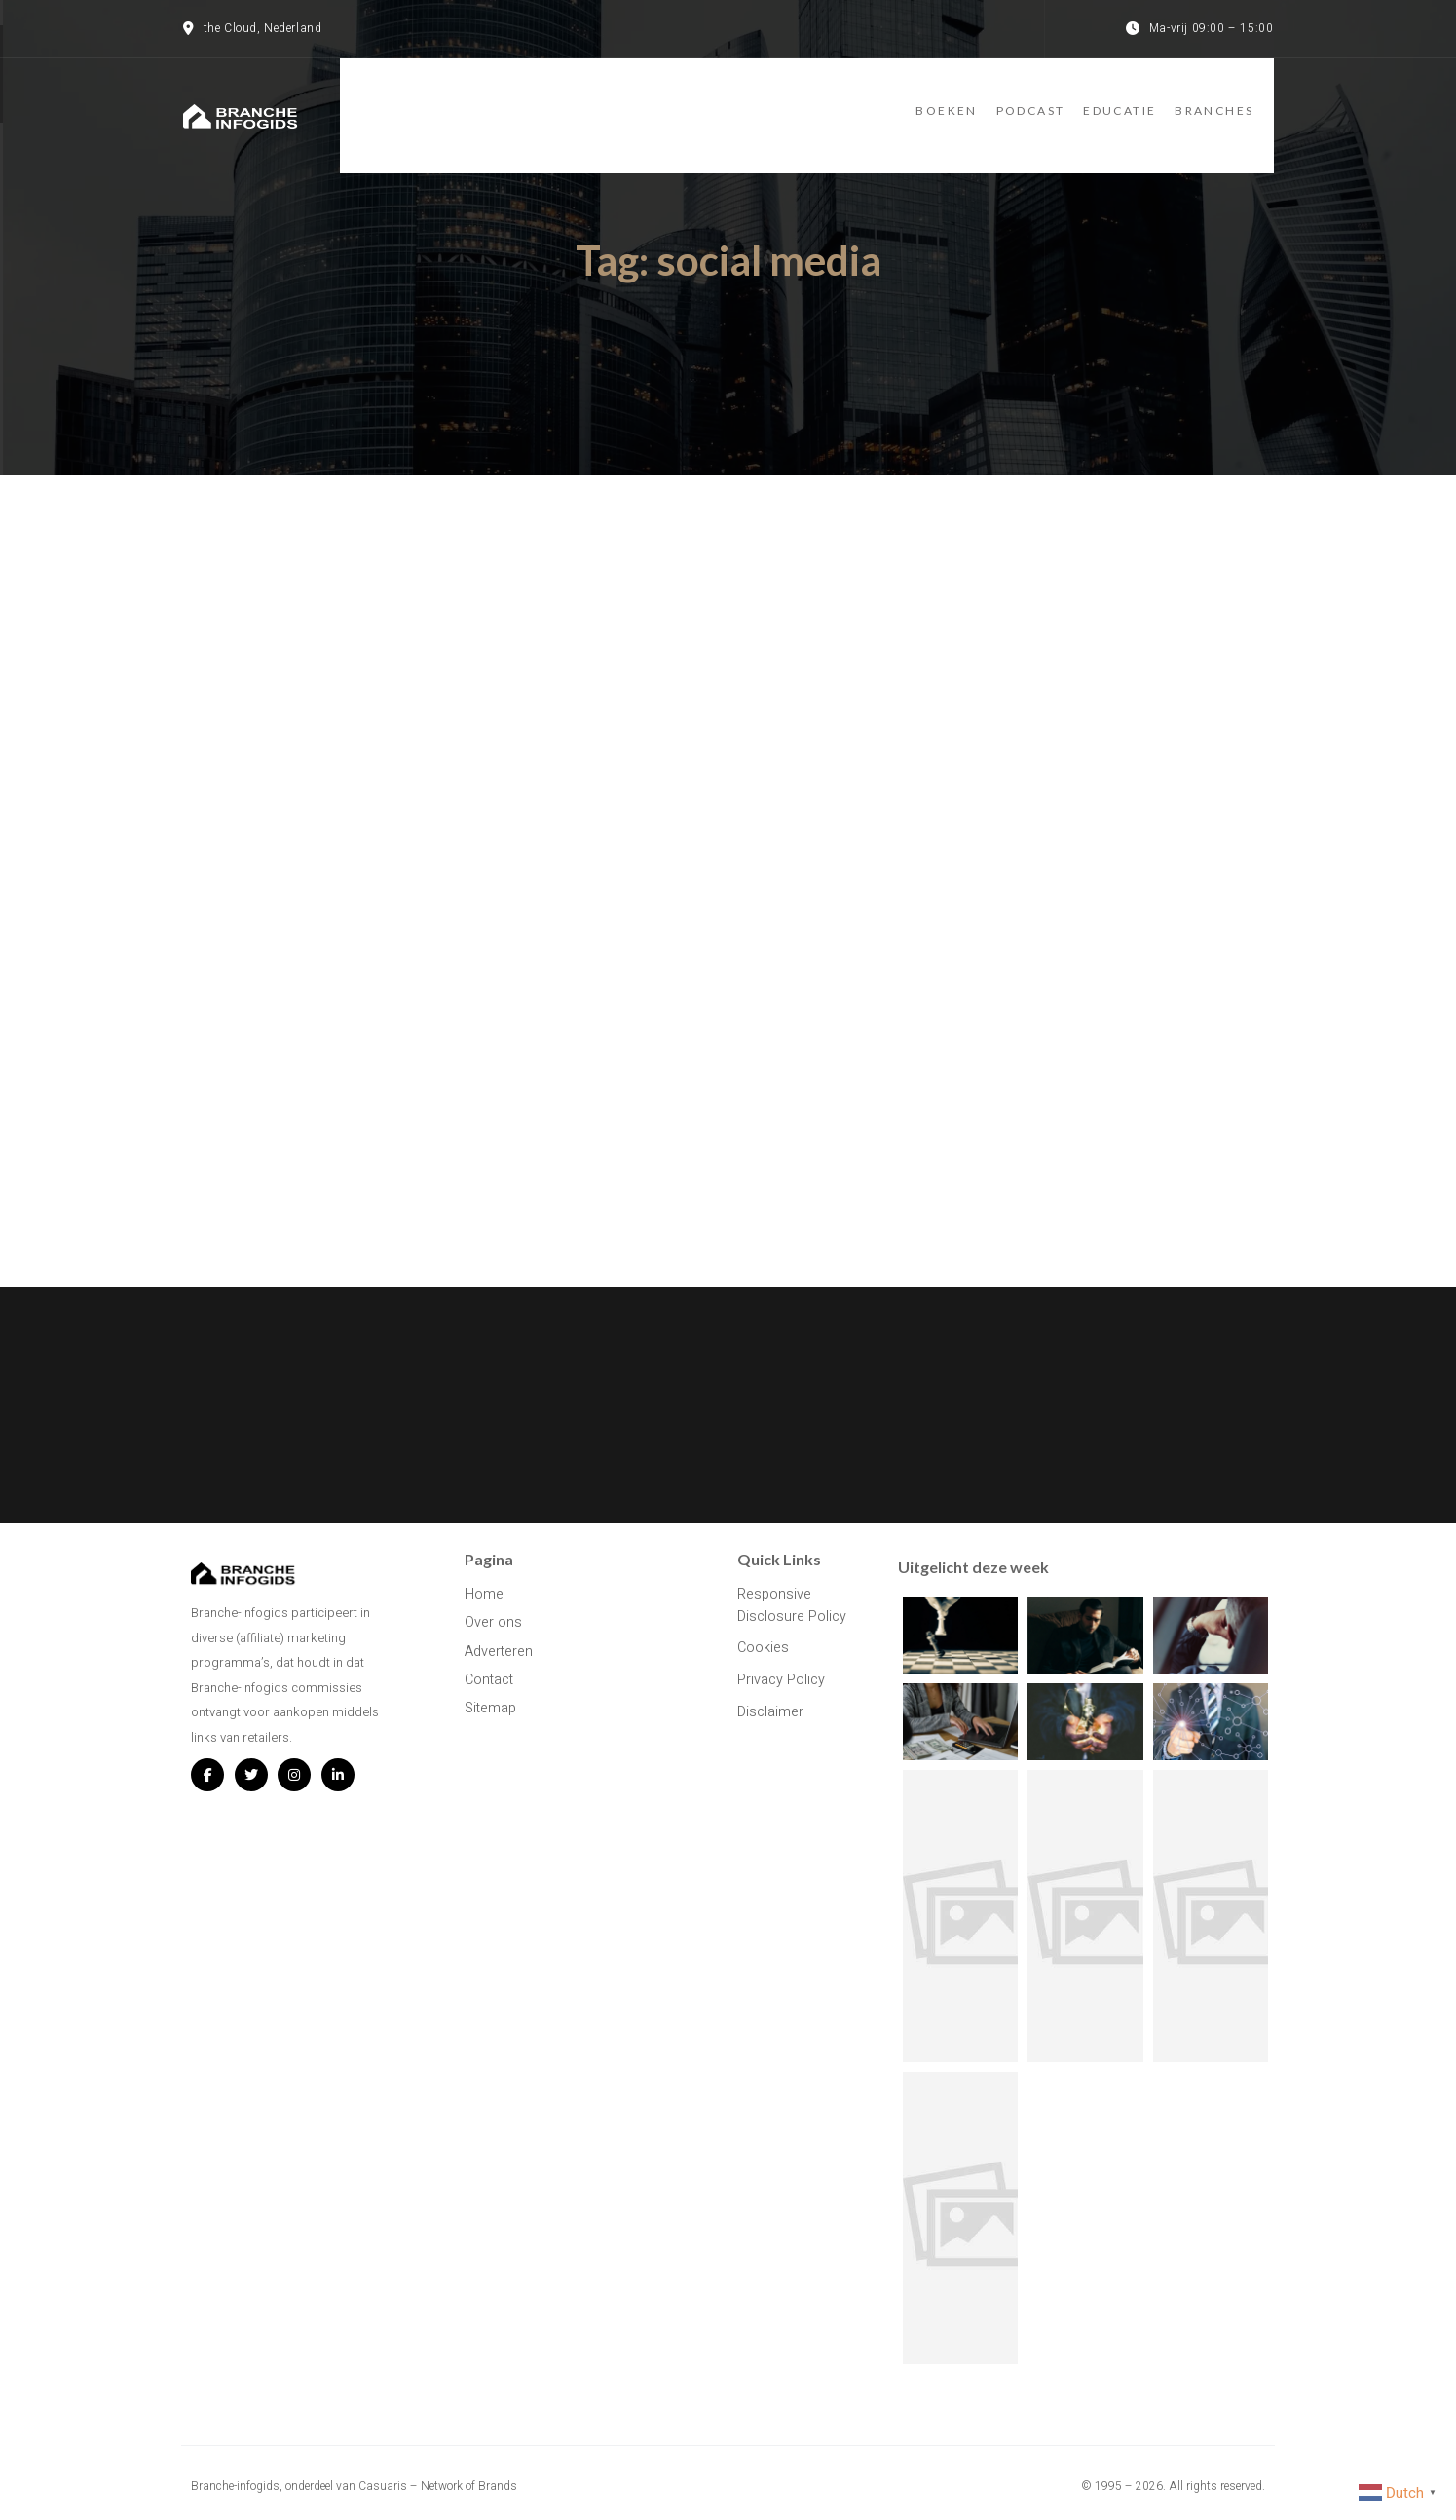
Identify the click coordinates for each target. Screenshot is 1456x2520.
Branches (1233, 100)
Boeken (904, 100)
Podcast (1008, 100)
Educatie (1118, 100)
